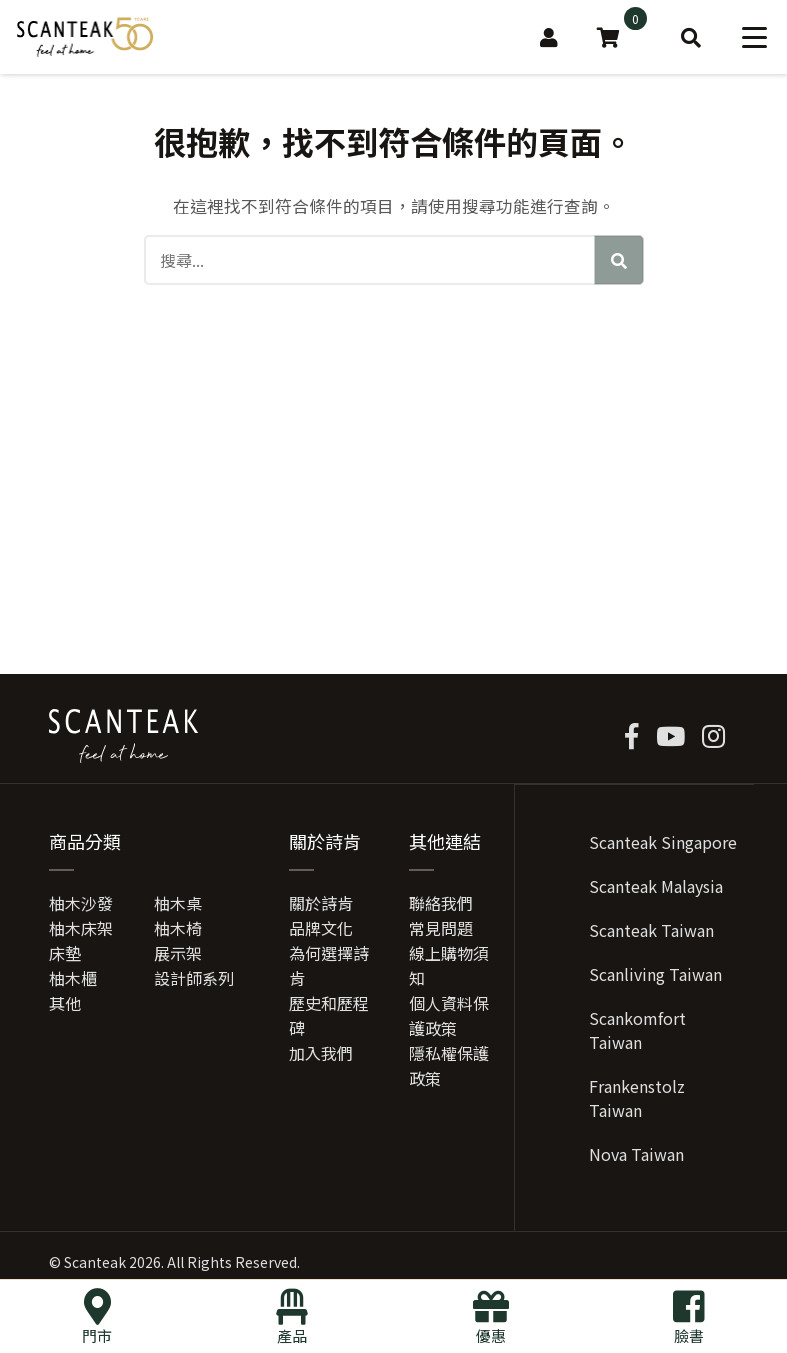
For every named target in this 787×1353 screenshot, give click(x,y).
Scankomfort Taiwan (637, 1034)
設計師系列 (194, 982)
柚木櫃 (73, 982)
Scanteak (95, 1266)
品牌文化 (321, 932)
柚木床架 (81, 932)
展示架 (178, 957)
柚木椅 (178, 932)
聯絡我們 (441, 907)
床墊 (65, 957)
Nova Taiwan (636, 1158)
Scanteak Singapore (663, 846)
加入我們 (321, 1057)
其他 (65, 1007)
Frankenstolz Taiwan (637, 1102)
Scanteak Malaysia (656, 890)
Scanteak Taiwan (651, 934)
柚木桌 (178, 907)
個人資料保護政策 (449, 1019)
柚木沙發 (81, 907)
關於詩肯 (321, 907)
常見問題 (441, 932)
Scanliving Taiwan (655, 978)
